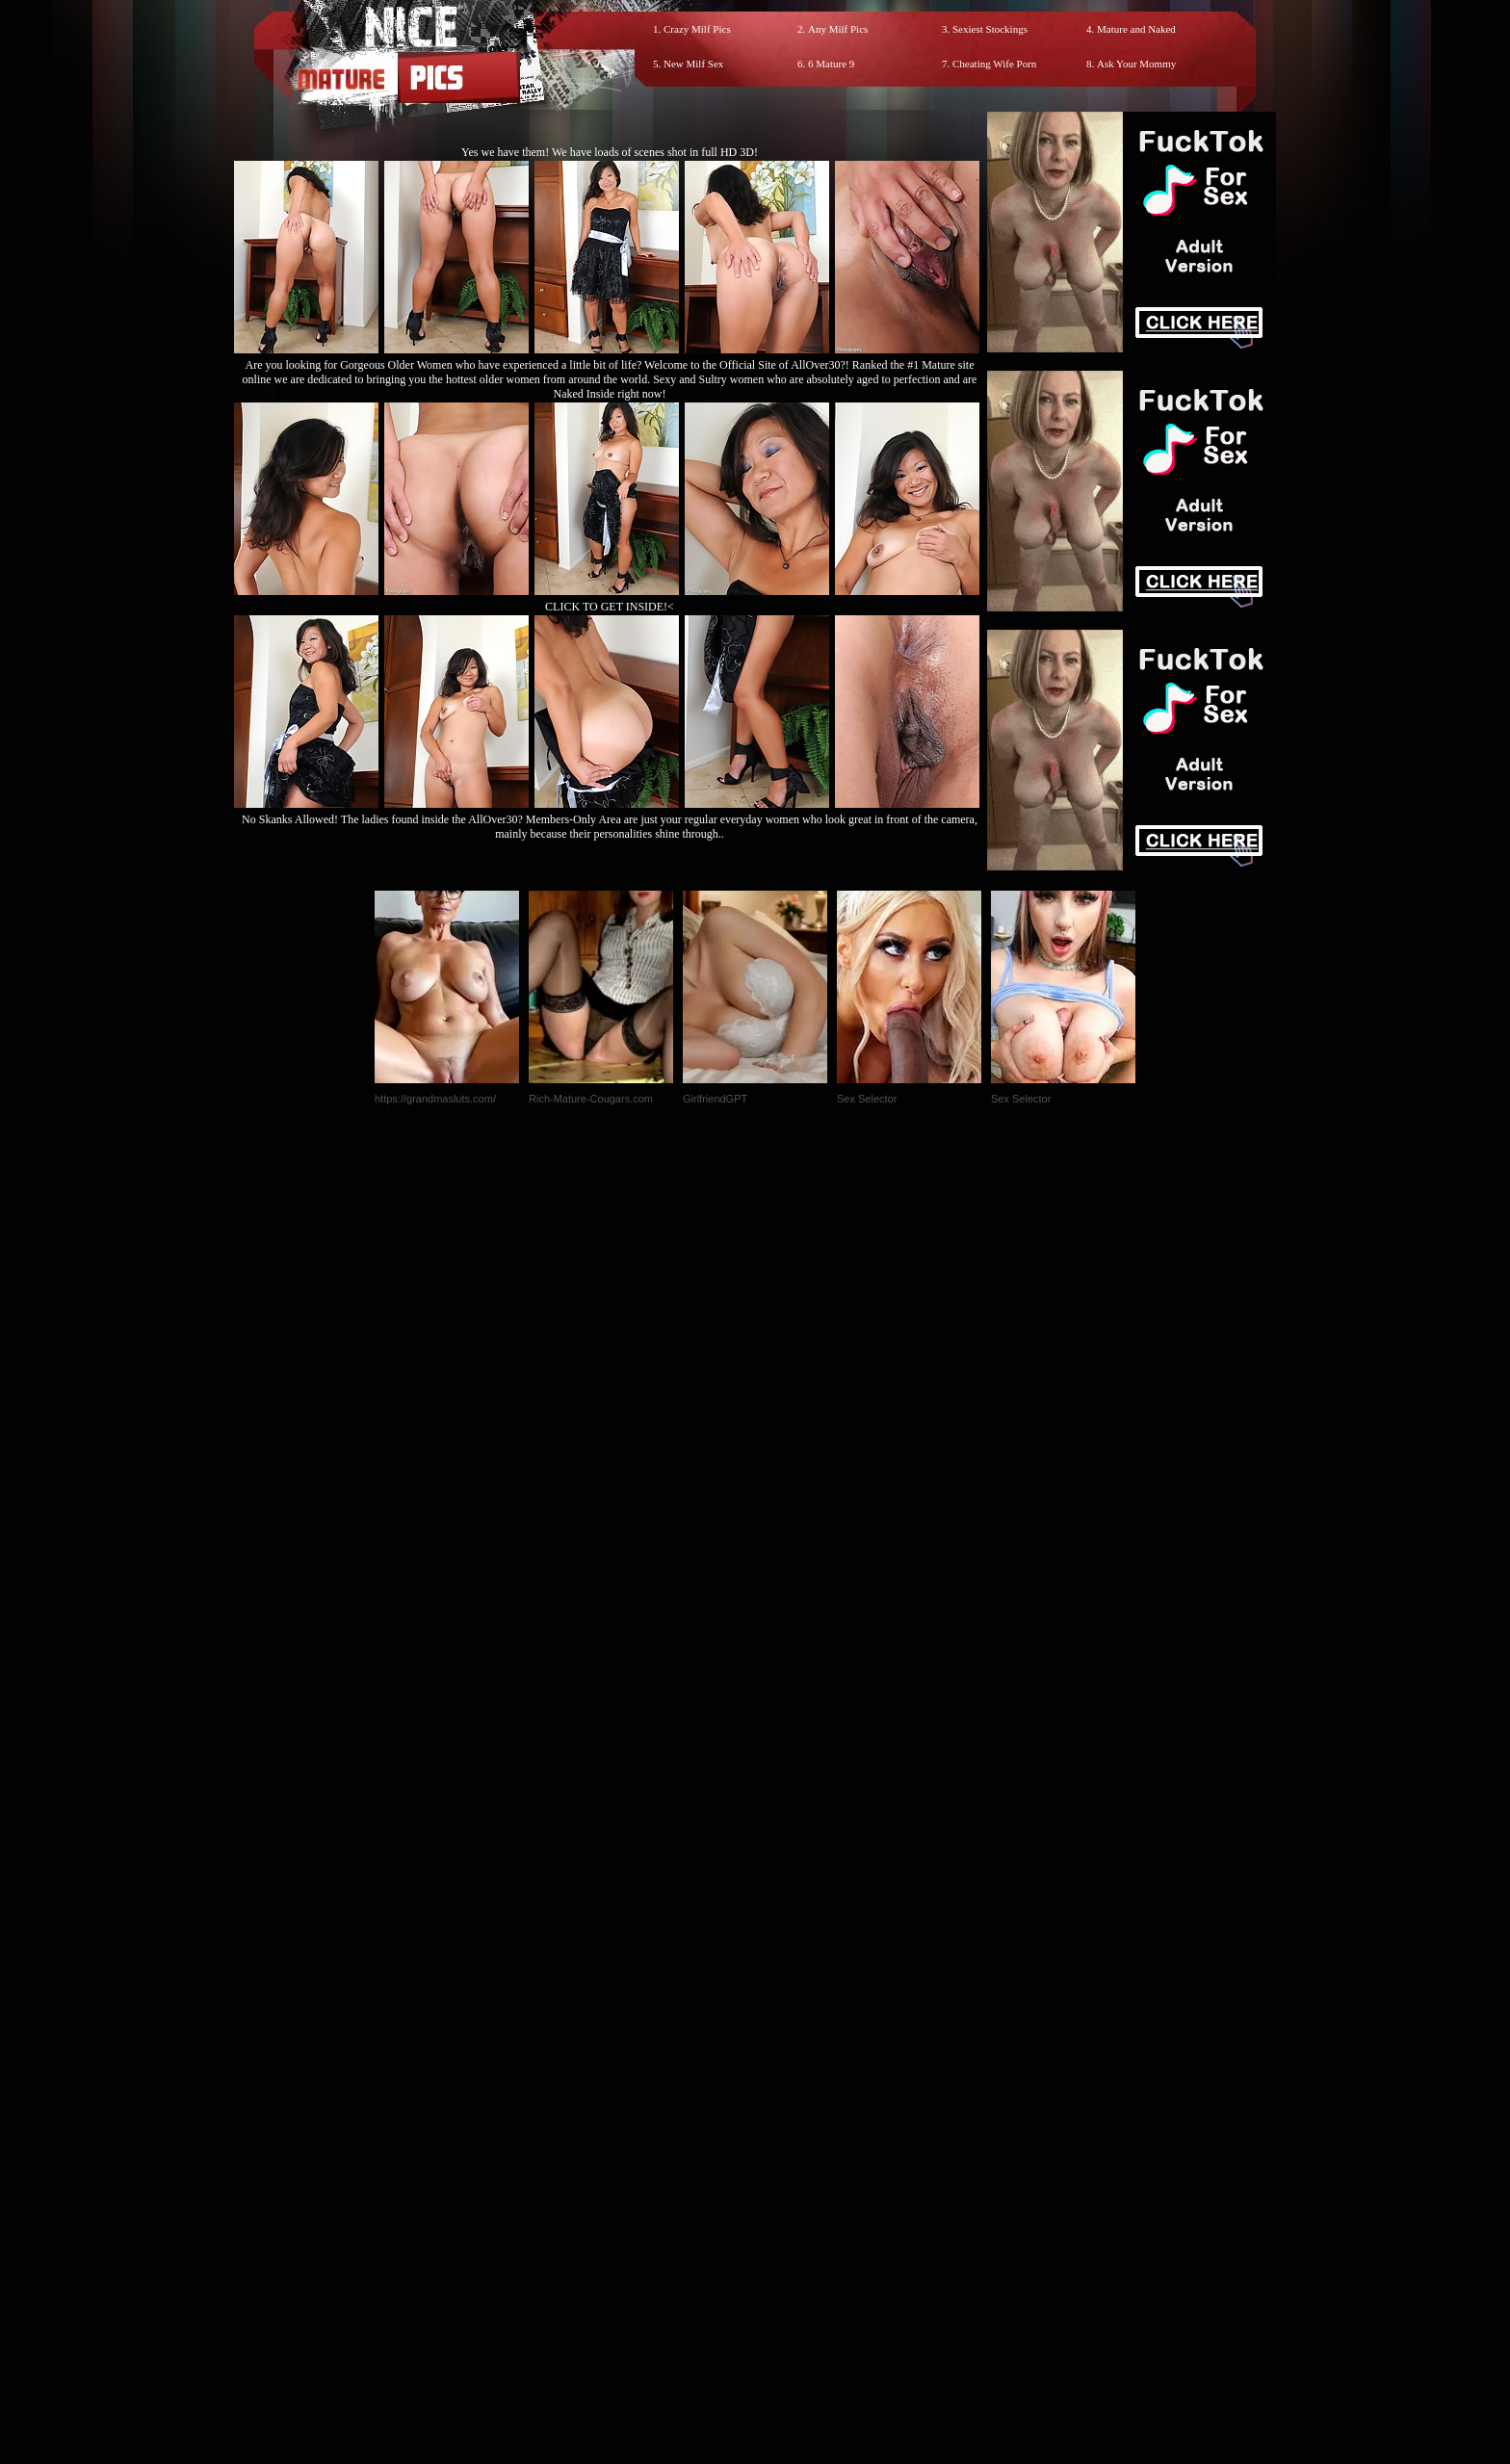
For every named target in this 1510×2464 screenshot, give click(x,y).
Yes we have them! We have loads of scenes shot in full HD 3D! (609, 152)
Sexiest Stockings (990, 29)
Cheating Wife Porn (994, 63)
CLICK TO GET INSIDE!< (609, 606)
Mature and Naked (1136, 29)
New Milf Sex (693, 63)
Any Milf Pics (838, 29)
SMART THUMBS (789, 2061)
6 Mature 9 (831, 63)
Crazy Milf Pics (697, 29)
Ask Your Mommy (1136, 63)
